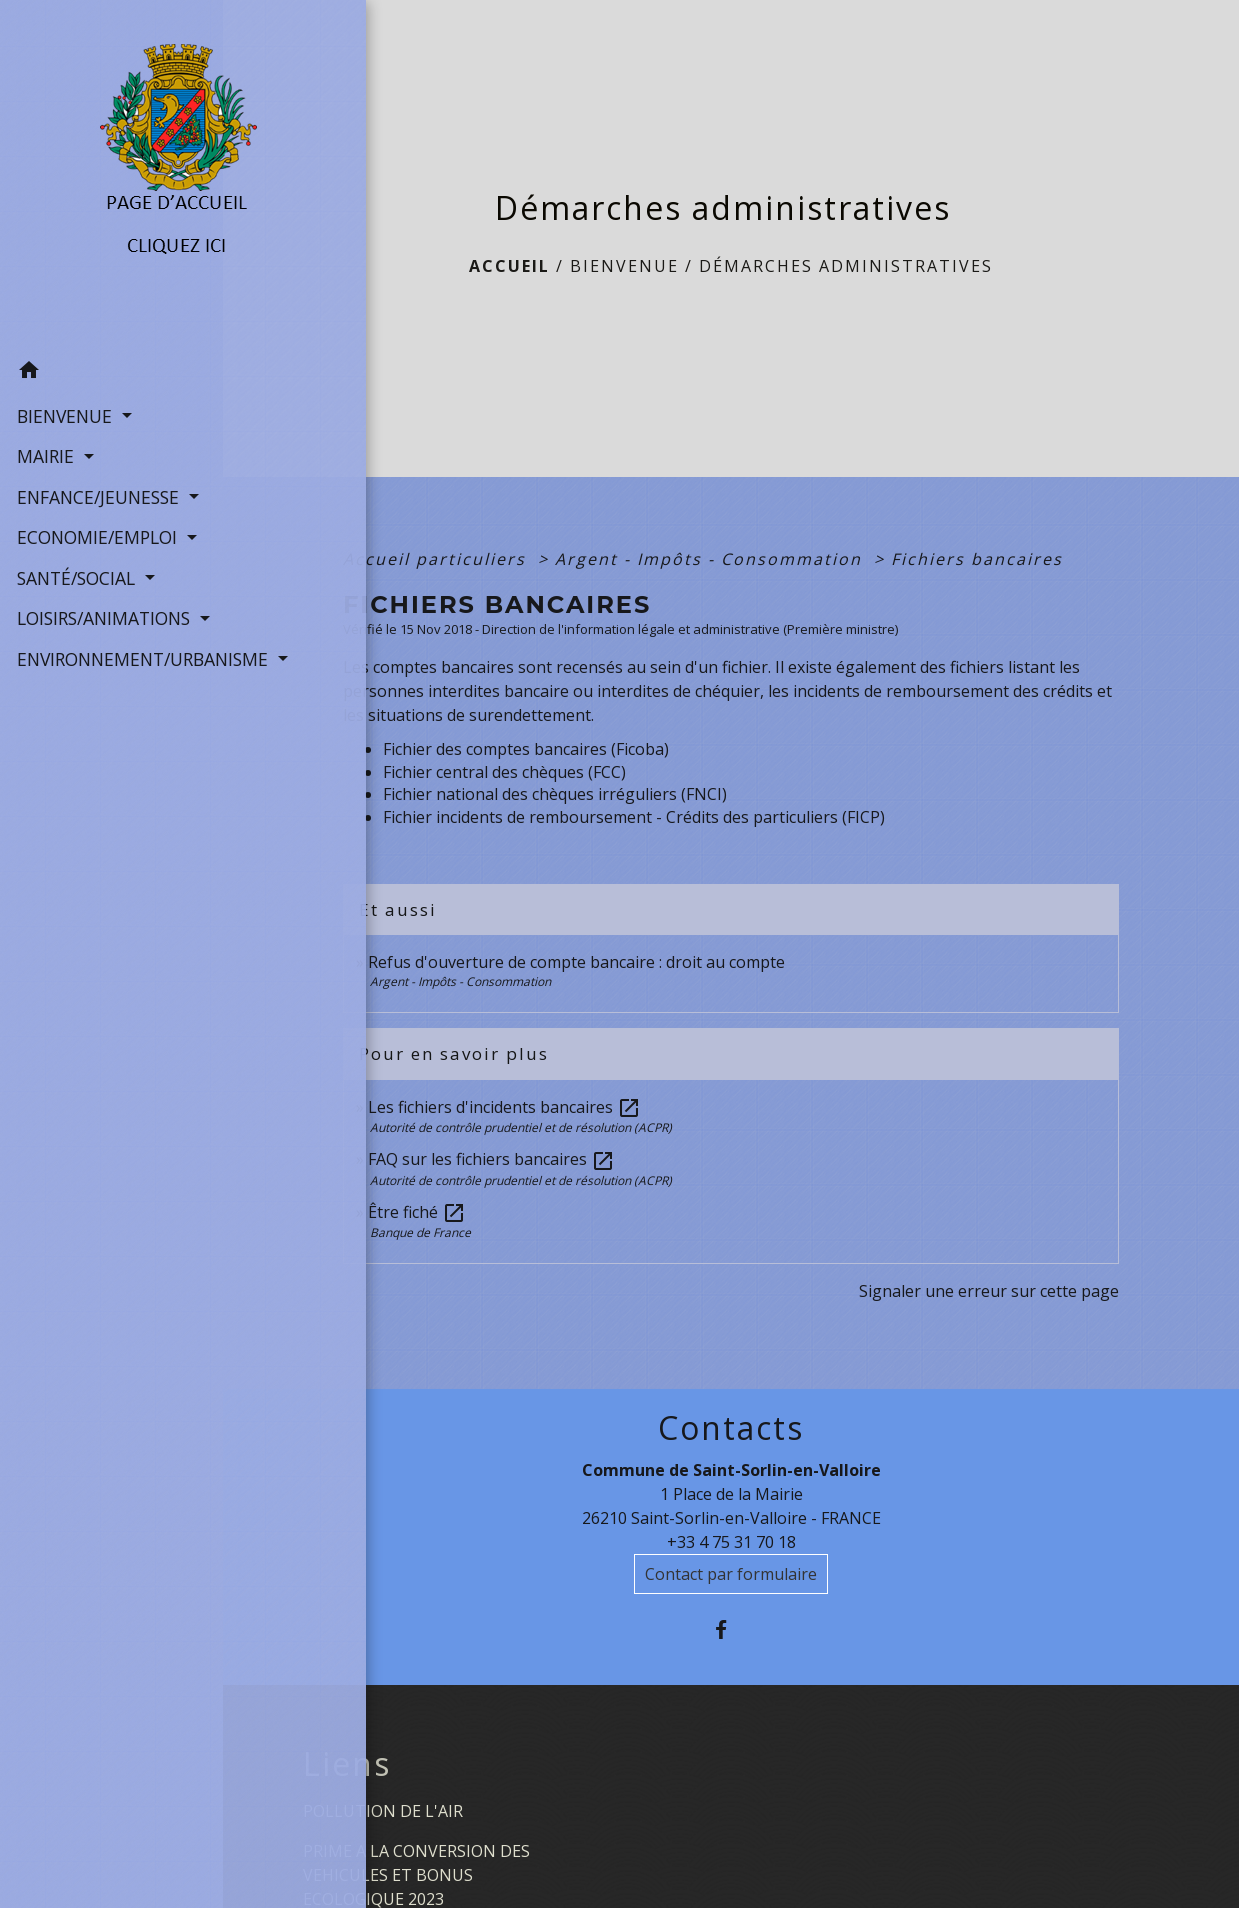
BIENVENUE (624, 266)
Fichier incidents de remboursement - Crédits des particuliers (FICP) (634, 817)
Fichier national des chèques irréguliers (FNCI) (555, 794)
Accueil (509, 266)
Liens (347, 1764)
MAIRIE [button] (46, 445)
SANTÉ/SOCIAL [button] (76, 566)
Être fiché (417, 1212)
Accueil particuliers (437, 559)
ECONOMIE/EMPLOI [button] (97, 526)
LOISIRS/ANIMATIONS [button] (104, 606)
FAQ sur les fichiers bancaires (491, 1159)
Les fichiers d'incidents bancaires (504, 1107)
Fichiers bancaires (977, 559)
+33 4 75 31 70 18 (731, 1542)
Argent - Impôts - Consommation (711, 559)
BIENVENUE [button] (65, 404)
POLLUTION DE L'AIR (383, 1811)
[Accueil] (111, 169)
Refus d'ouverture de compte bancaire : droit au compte (576, 962)
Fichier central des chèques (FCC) (504, 772)
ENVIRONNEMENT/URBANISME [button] (111, 647)
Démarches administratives (846, 266)
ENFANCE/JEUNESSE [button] (98, 485)
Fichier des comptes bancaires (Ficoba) (526, 749)
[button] (111, 362)
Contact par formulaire (731, 1574)
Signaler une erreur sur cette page (989, 1291)
